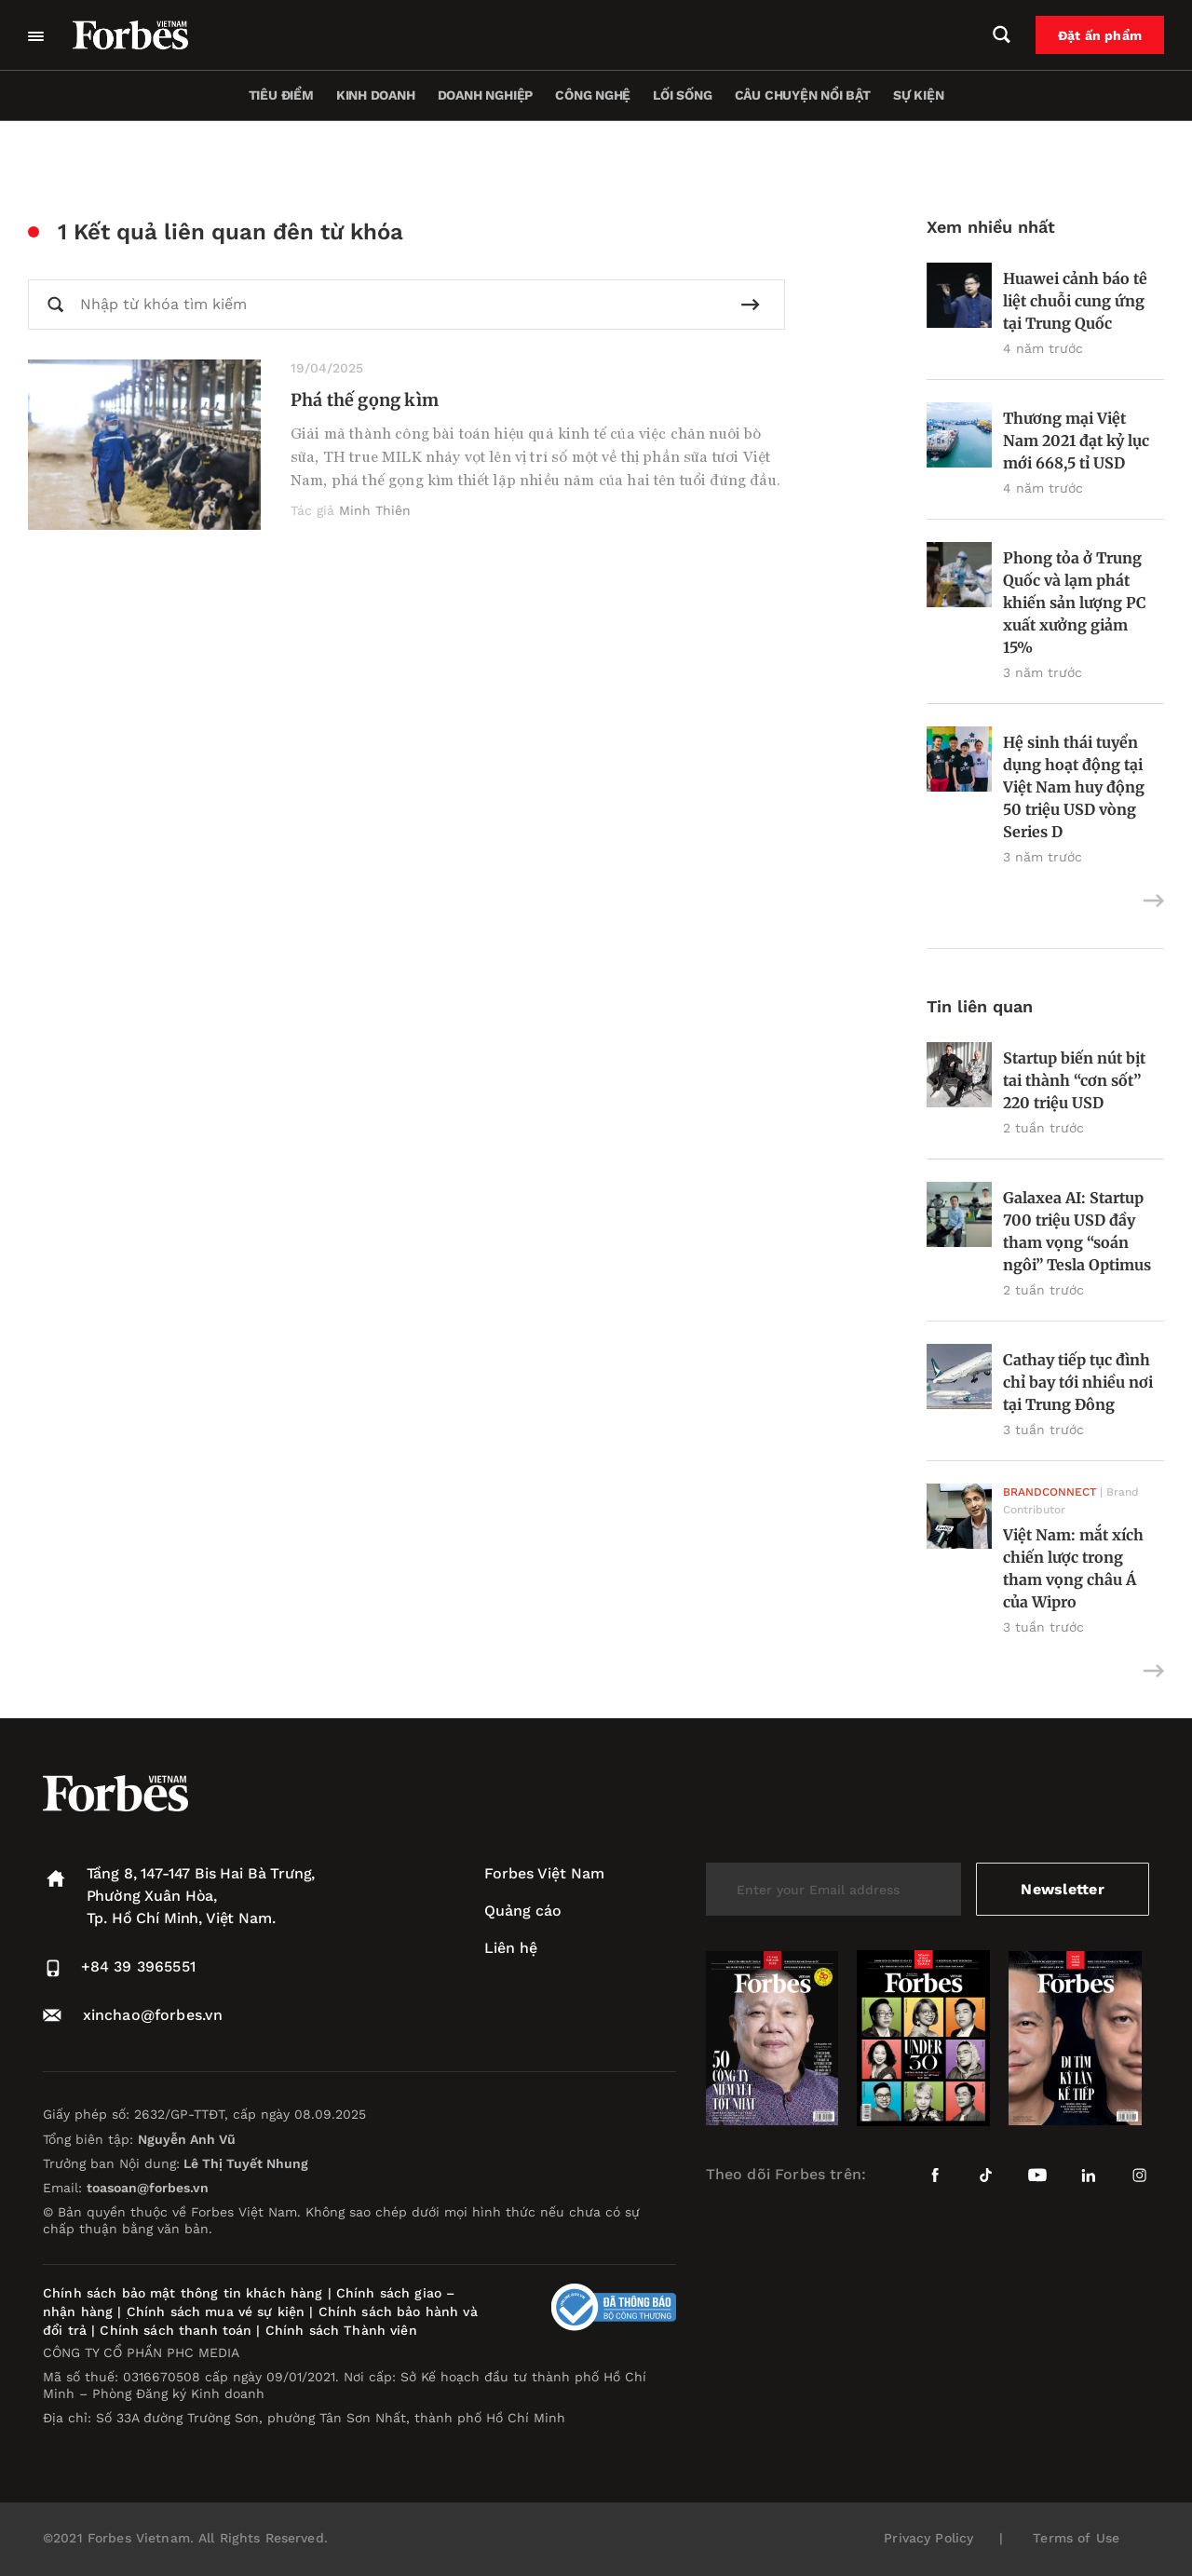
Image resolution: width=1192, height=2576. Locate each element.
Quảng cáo (523, 1910)
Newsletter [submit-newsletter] (1062, 1889)
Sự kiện (918, 95)
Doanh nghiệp (485, 95)
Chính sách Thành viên (341, 2330)
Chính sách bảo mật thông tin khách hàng (182, 2292)
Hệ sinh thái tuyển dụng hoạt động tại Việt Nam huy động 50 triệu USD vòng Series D (1074, 787)
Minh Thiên (375, 510)
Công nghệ (592, 95)
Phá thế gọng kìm (365, 400)
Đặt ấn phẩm (1100, 35)
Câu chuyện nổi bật (803, 95)
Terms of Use (1076, 2537)
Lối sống (682, 95)
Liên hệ (510, 1948)
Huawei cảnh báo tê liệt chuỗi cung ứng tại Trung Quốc (1075, 300)
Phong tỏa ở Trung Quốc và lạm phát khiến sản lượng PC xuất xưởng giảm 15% (1074, 603)
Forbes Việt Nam (544, 1873)
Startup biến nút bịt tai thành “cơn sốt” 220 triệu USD (1074, 1080)
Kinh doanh (375, 95)
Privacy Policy (928, 2537)
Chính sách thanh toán (175, 2330)
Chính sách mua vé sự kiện (218, 2311)
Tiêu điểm (281, 95)
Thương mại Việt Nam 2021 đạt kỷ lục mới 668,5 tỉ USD (1076, 440)
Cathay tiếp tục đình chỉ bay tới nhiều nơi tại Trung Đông (1078, 1382)
